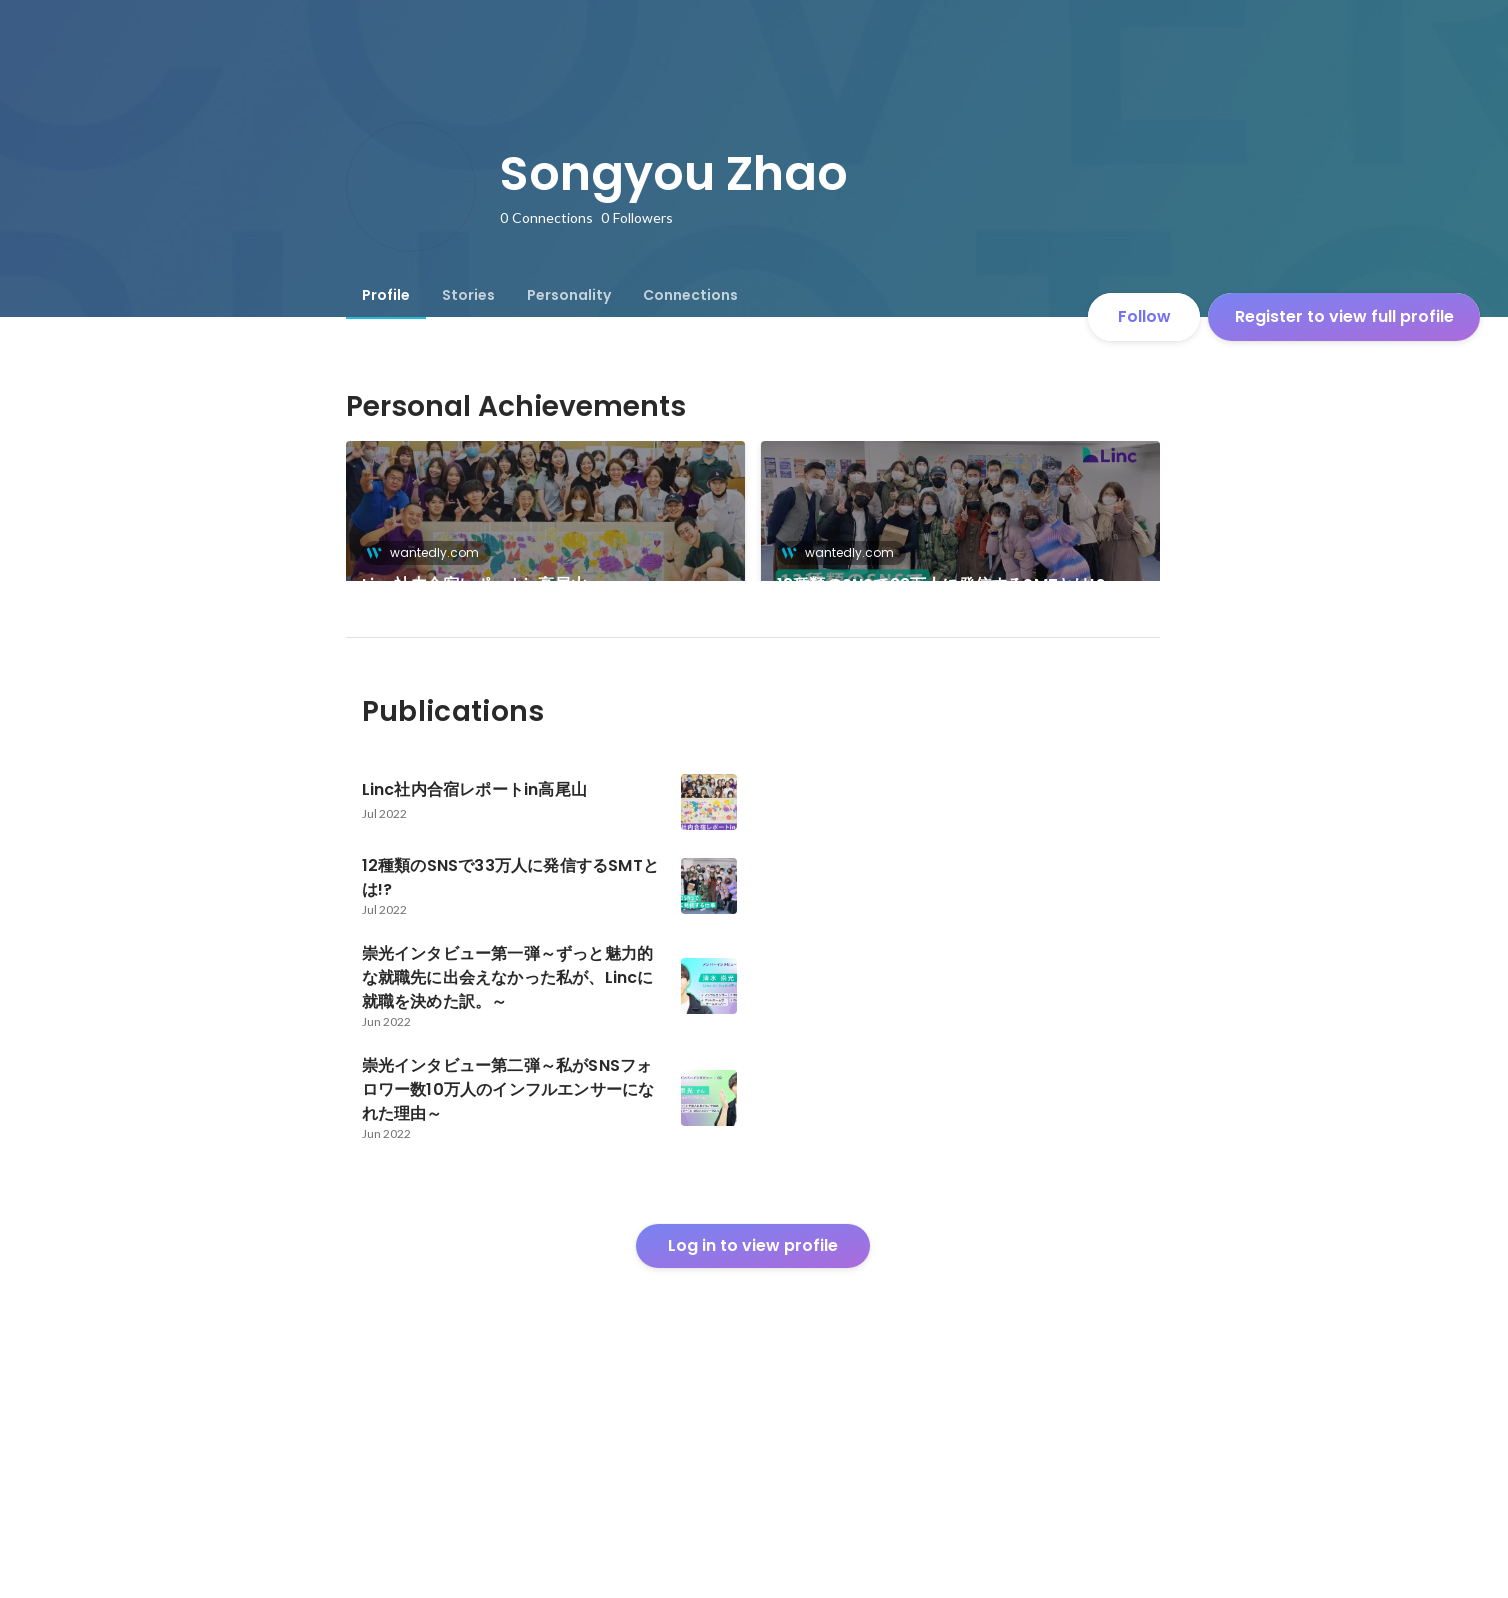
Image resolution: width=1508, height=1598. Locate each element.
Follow (1144, 316)
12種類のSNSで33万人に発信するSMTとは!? (941, 584)
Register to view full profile (1344, 316)
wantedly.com (428, 552)
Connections (690, 295)
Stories (468, 295)
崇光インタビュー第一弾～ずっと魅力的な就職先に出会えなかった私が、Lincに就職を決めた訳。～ (955, 733)
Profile (386, 295)
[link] (545, 537)
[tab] (386, 295)
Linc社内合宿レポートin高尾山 (474, 584)
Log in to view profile (753, 1449)
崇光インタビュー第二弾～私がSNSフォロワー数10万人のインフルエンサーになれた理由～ (540, 732)
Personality (569, 295)
